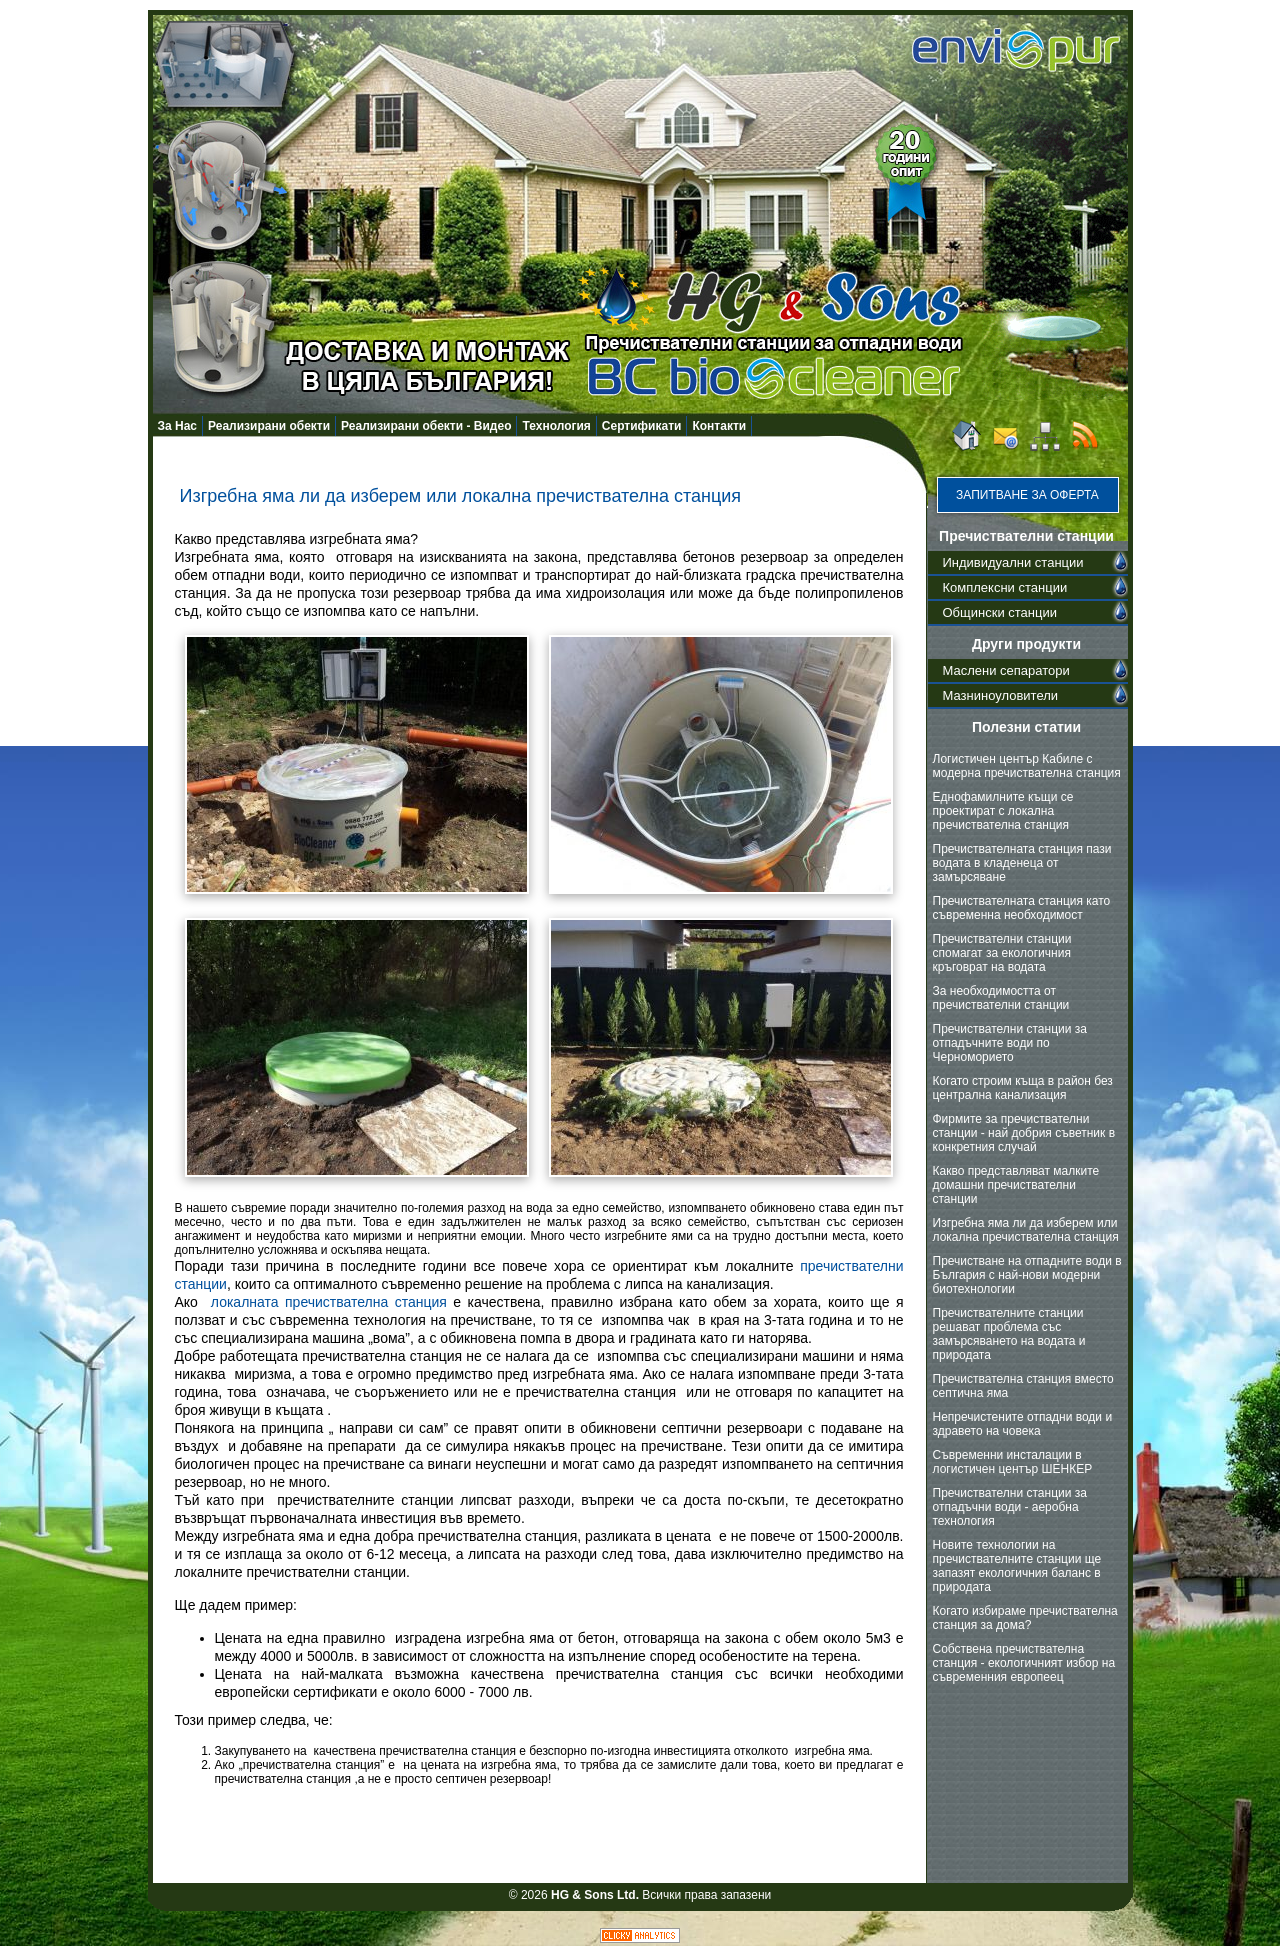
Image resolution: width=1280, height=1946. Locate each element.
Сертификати (642, 426)
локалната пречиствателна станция (329, 1302)
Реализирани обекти (269, 426)
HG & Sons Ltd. (595, 1895)
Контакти (719, 426)
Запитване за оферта (1027, 495)
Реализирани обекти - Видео (426, 426)
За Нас (178, 426)
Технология (556, 426)
